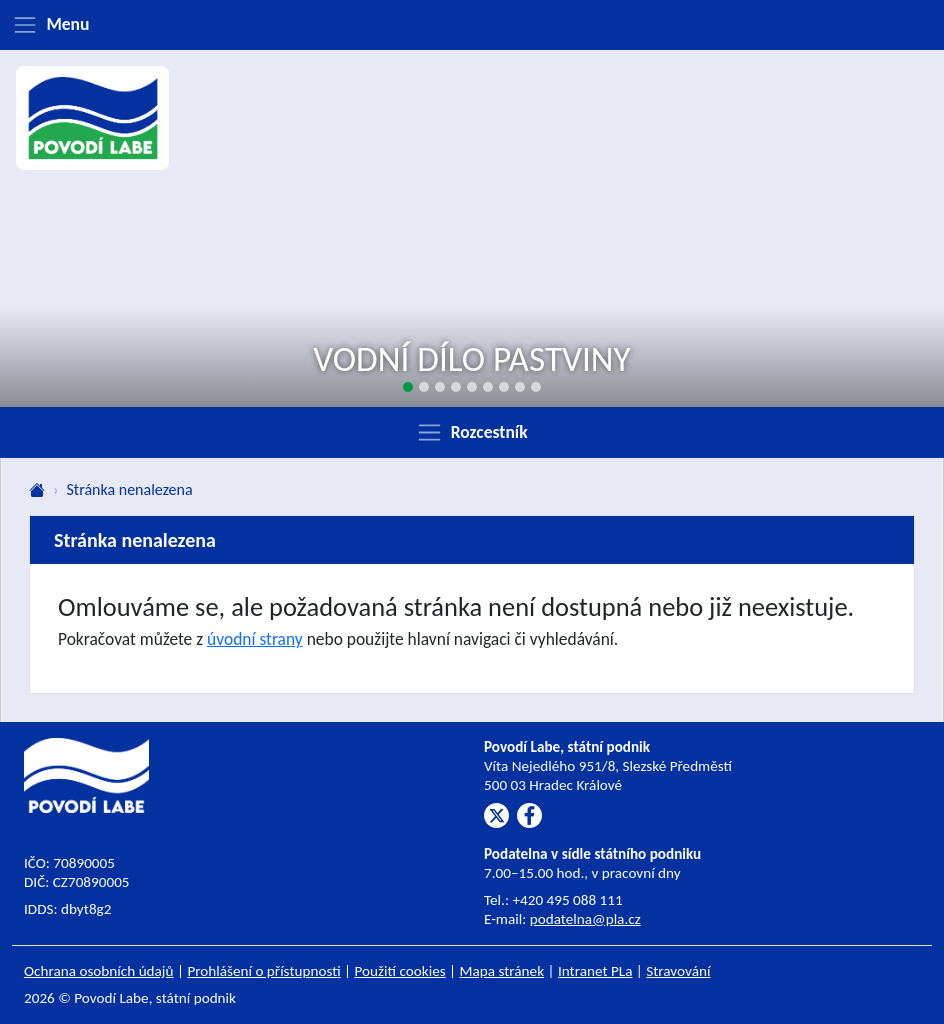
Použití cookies (400, 971)
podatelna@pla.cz (585, 919)
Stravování (678, 971)
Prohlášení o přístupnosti (263, 971)
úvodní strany (255, 639)
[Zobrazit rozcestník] (472, 432)
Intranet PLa (595, 971)
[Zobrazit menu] (472, 25)
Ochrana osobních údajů (99, 971)
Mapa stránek (502, 971)
